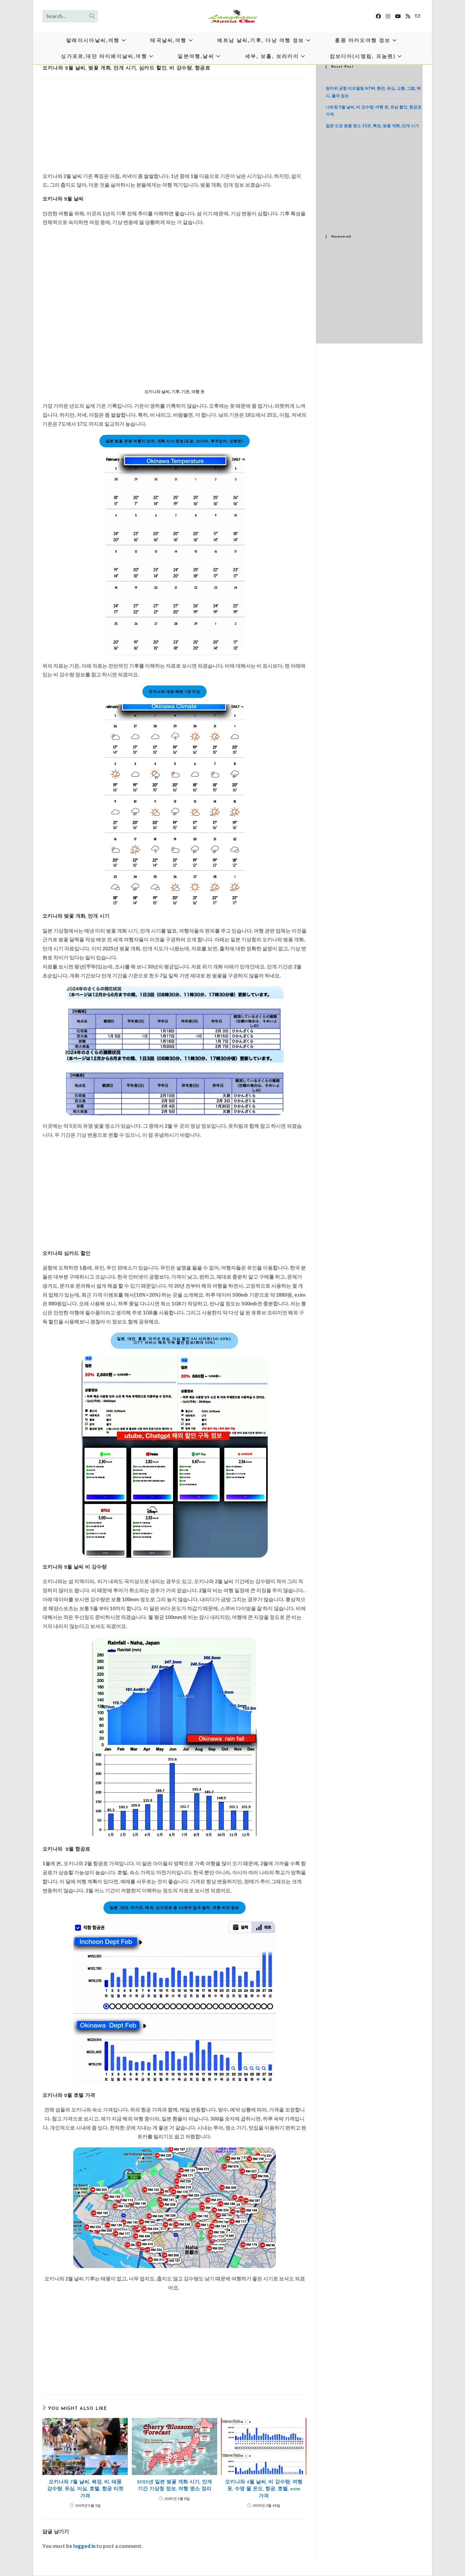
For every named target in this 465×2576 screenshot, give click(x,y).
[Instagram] (388, 16)
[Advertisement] (174, 127)
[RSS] (408, 16)
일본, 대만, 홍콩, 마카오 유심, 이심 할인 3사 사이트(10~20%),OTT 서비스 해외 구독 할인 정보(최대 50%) (174, 1341)
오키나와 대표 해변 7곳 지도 (174, 692)
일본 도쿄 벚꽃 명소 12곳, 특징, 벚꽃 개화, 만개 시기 (372, 125)
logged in (84, 2546)
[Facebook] (378, 16)
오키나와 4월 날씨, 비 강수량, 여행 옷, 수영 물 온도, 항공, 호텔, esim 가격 (263, 2489)
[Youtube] (398, 16)
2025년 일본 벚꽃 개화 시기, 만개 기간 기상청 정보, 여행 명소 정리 (174, 2486)
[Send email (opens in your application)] (418, 16)
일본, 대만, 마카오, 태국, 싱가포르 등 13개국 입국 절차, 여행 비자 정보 (174, 1907)
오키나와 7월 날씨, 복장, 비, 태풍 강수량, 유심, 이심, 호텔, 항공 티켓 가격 (85, 2489)
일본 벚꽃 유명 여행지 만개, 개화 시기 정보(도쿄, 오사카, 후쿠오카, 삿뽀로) (174, 441)
